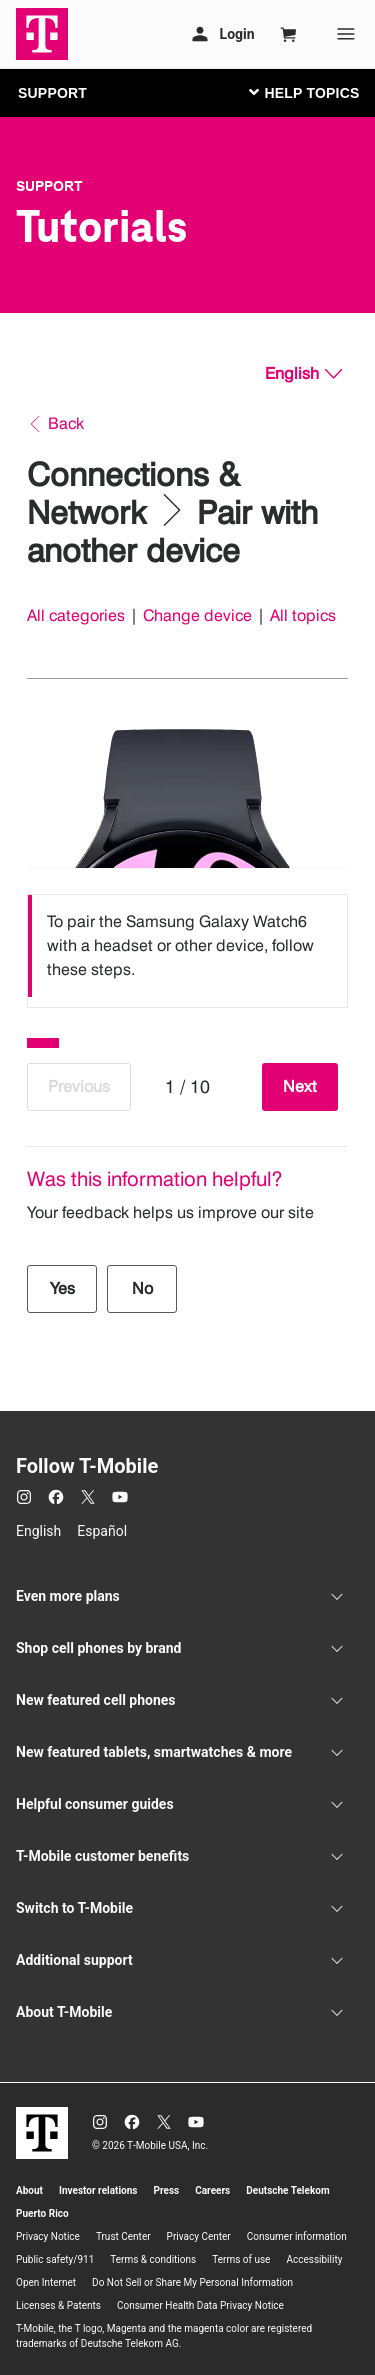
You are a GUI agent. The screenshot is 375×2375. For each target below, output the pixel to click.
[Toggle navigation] (300, 92)
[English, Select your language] (303, 374)
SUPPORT (52, 93)
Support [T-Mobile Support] (49, 186)
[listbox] (187, 946)
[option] (187, 946)
